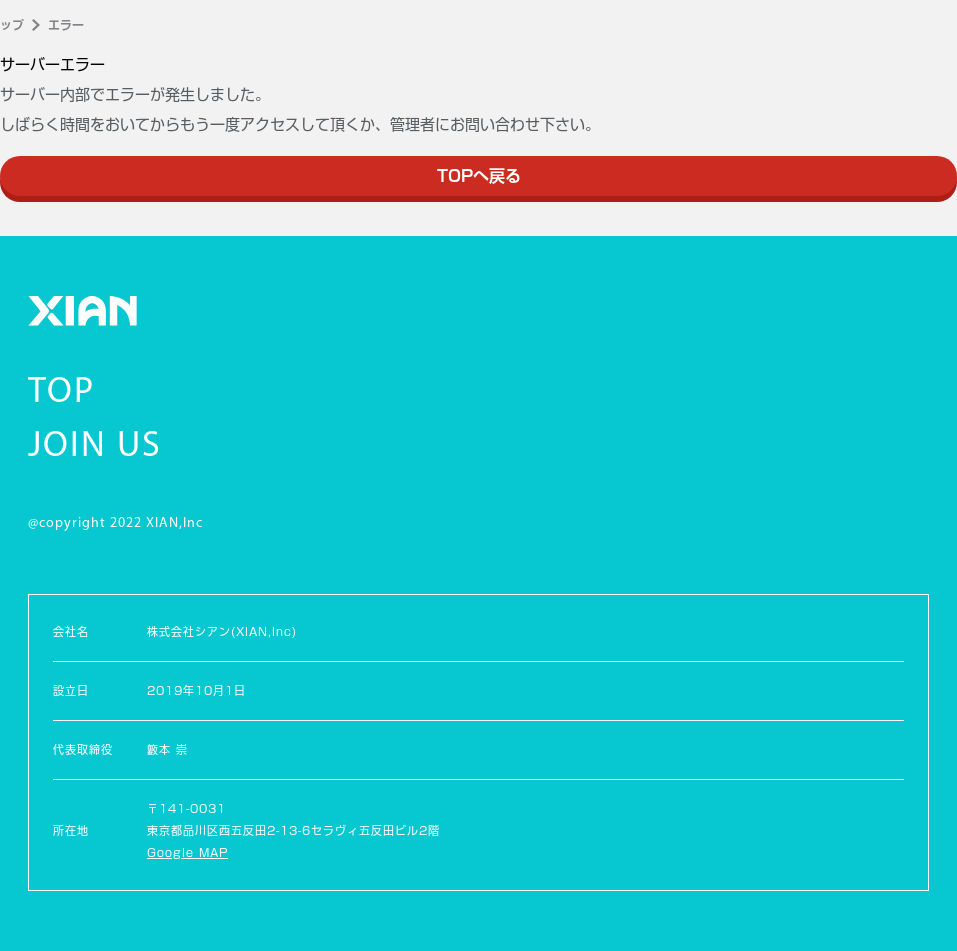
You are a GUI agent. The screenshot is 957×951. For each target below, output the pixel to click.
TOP (61, 393)
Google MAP (187, 852)
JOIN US (95, 447)
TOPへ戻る (479, 176)
